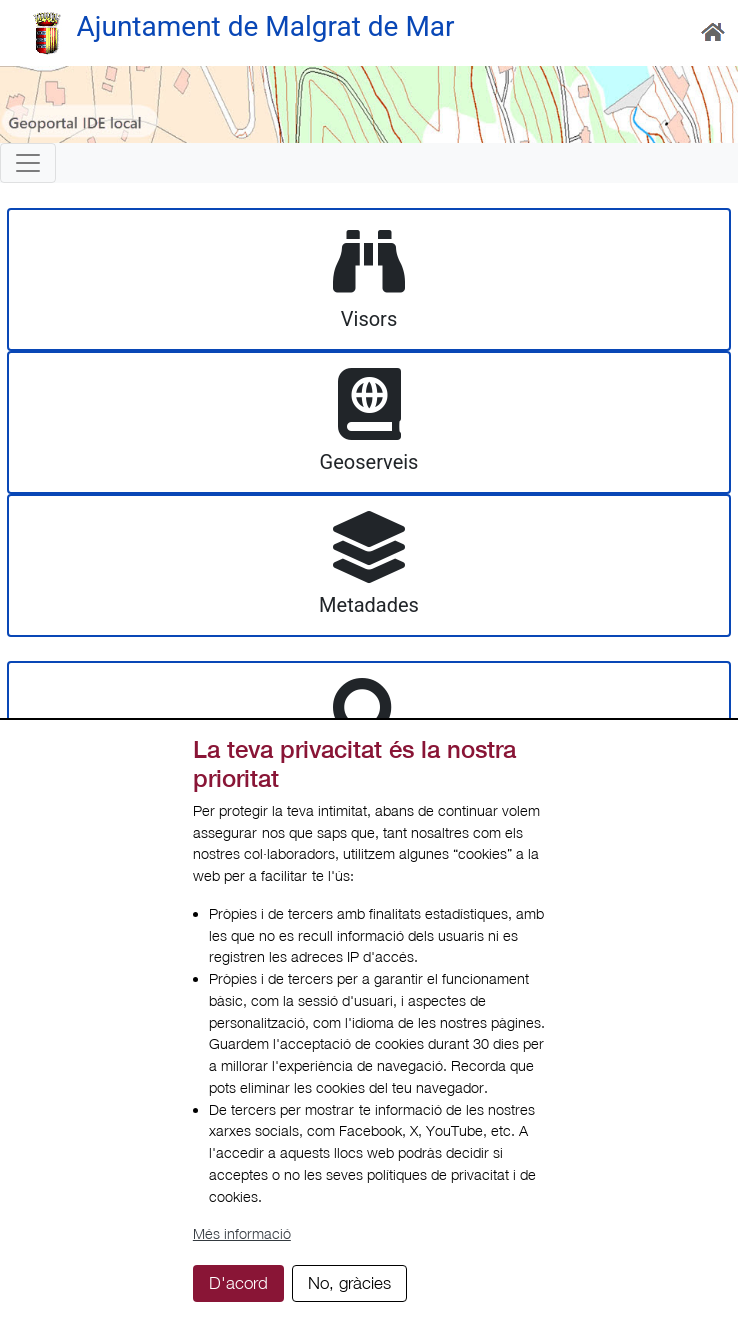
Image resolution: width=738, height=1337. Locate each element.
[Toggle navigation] (28, 163)
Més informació (242, 1233)
